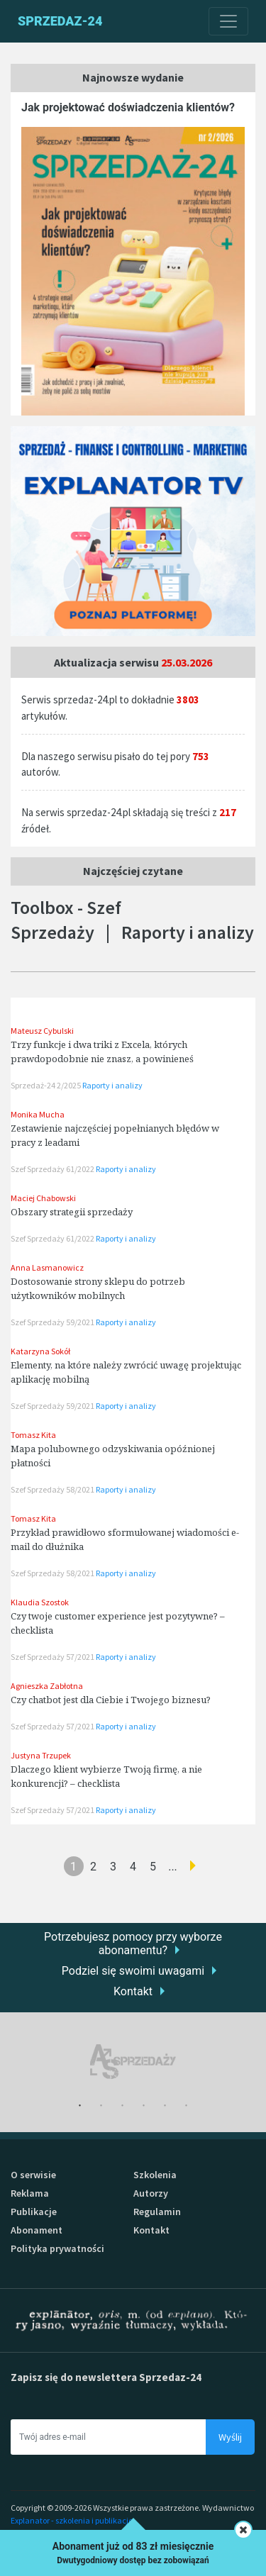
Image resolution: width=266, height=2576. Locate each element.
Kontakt (133, 1991)
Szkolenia (155, 2174)
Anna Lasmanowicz (47, 1267)
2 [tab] (101, 2106)
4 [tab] (144, 2106)
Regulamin (157, 2211)
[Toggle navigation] (228, 21)
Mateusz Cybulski (42, 1030)
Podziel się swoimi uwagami (133, 1971)
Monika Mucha (38, 1114)
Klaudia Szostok (40, 1602)
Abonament (36, 2230)
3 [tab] (123, 2106)
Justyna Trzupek (41, 1755)
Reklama (30, 2193)
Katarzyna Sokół (40, 1351)
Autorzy (150, 2193)
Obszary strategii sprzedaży (72, 1211)
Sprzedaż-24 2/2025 (46, 1085)
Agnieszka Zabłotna (47, 1685)
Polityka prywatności (57, 2248)
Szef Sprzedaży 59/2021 (53, 1322)
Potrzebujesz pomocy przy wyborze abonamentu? (133, 1943)
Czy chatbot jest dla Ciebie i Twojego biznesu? (111, 1699)
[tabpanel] (133, 2061)
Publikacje (34, 2211)
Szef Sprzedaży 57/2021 (53, 1656)
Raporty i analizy (112, 1085)
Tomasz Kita (33, 1434)
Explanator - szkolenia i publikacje (72, 2520)
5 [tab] (165, 2106)
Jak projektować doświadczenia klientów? (128, 107)
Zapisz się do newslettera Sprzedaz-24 (106, 2377)
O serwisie (33, 2174)
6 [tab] (186, 2106)
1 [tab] (80, 2106)
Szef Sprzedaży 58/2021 (53, 1489)
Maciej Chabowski (43, 1198)
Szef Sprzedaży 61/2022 (53, 1169)
